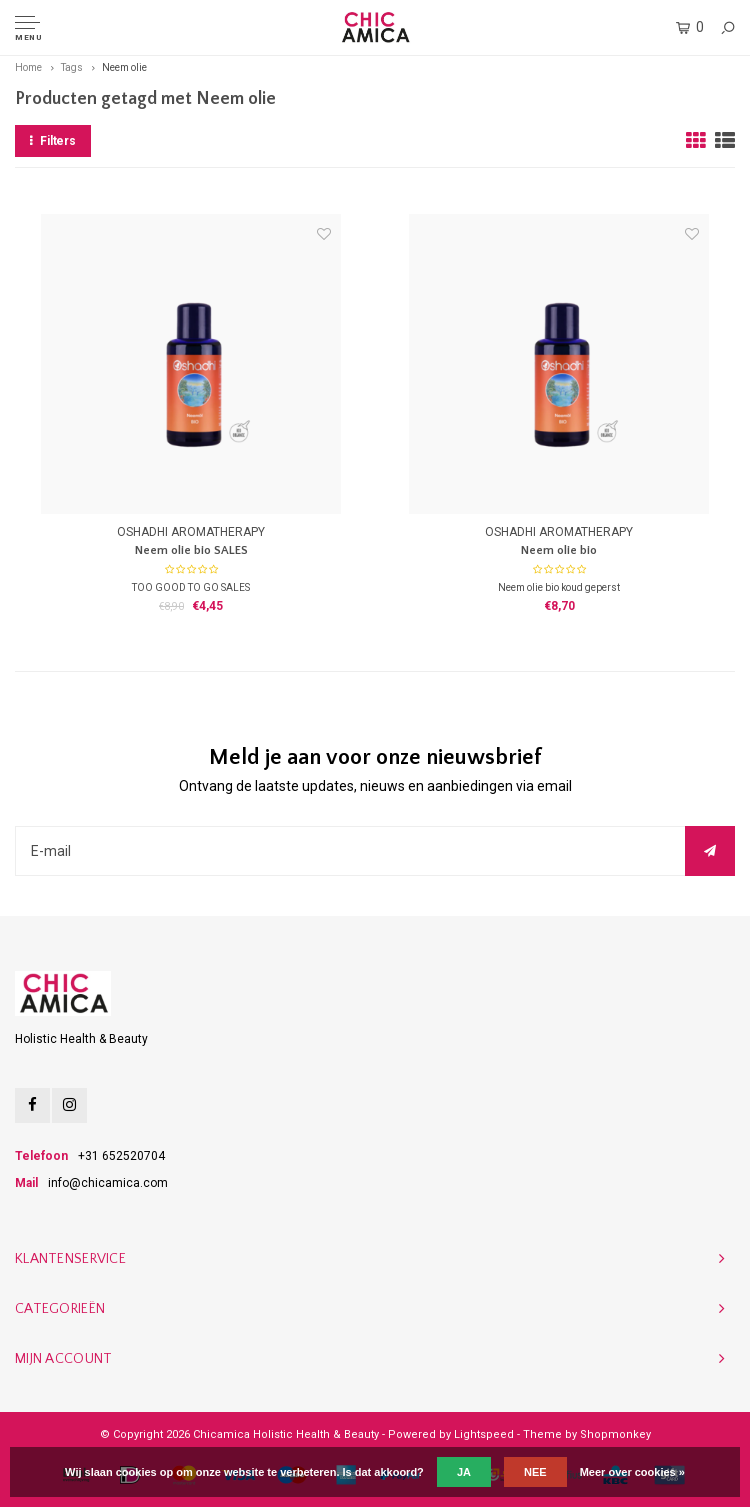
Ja (464, 1472)
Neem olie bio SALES (191, 550)
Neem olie (124, 67)
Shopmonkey (615, 1434)
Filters (53, 141)
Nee (535, 1472)
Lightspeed (484, 1434)
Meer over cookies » (632, 1472)
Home (28, 67)
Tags (72, 67)
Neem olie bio (559, 550)
